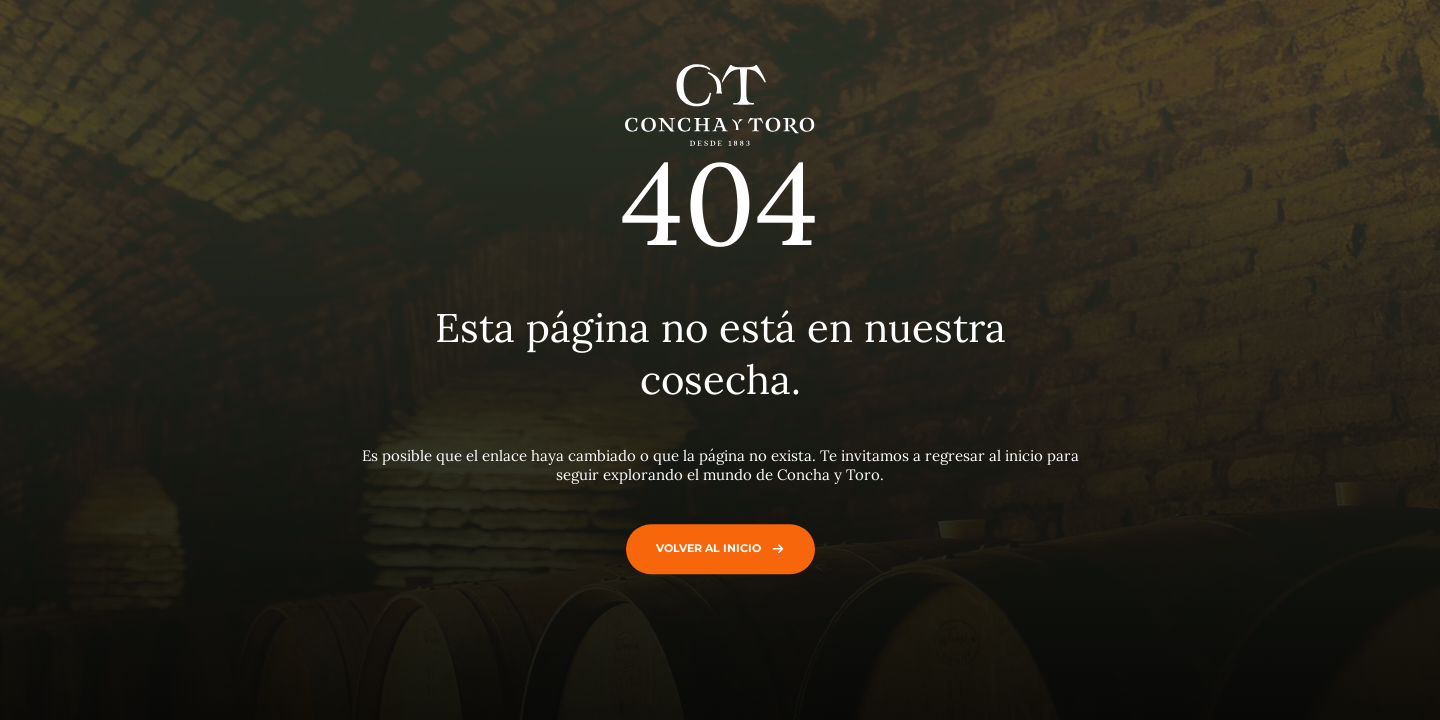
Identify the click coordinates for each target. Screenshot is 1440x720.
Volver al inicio (715, 548)
